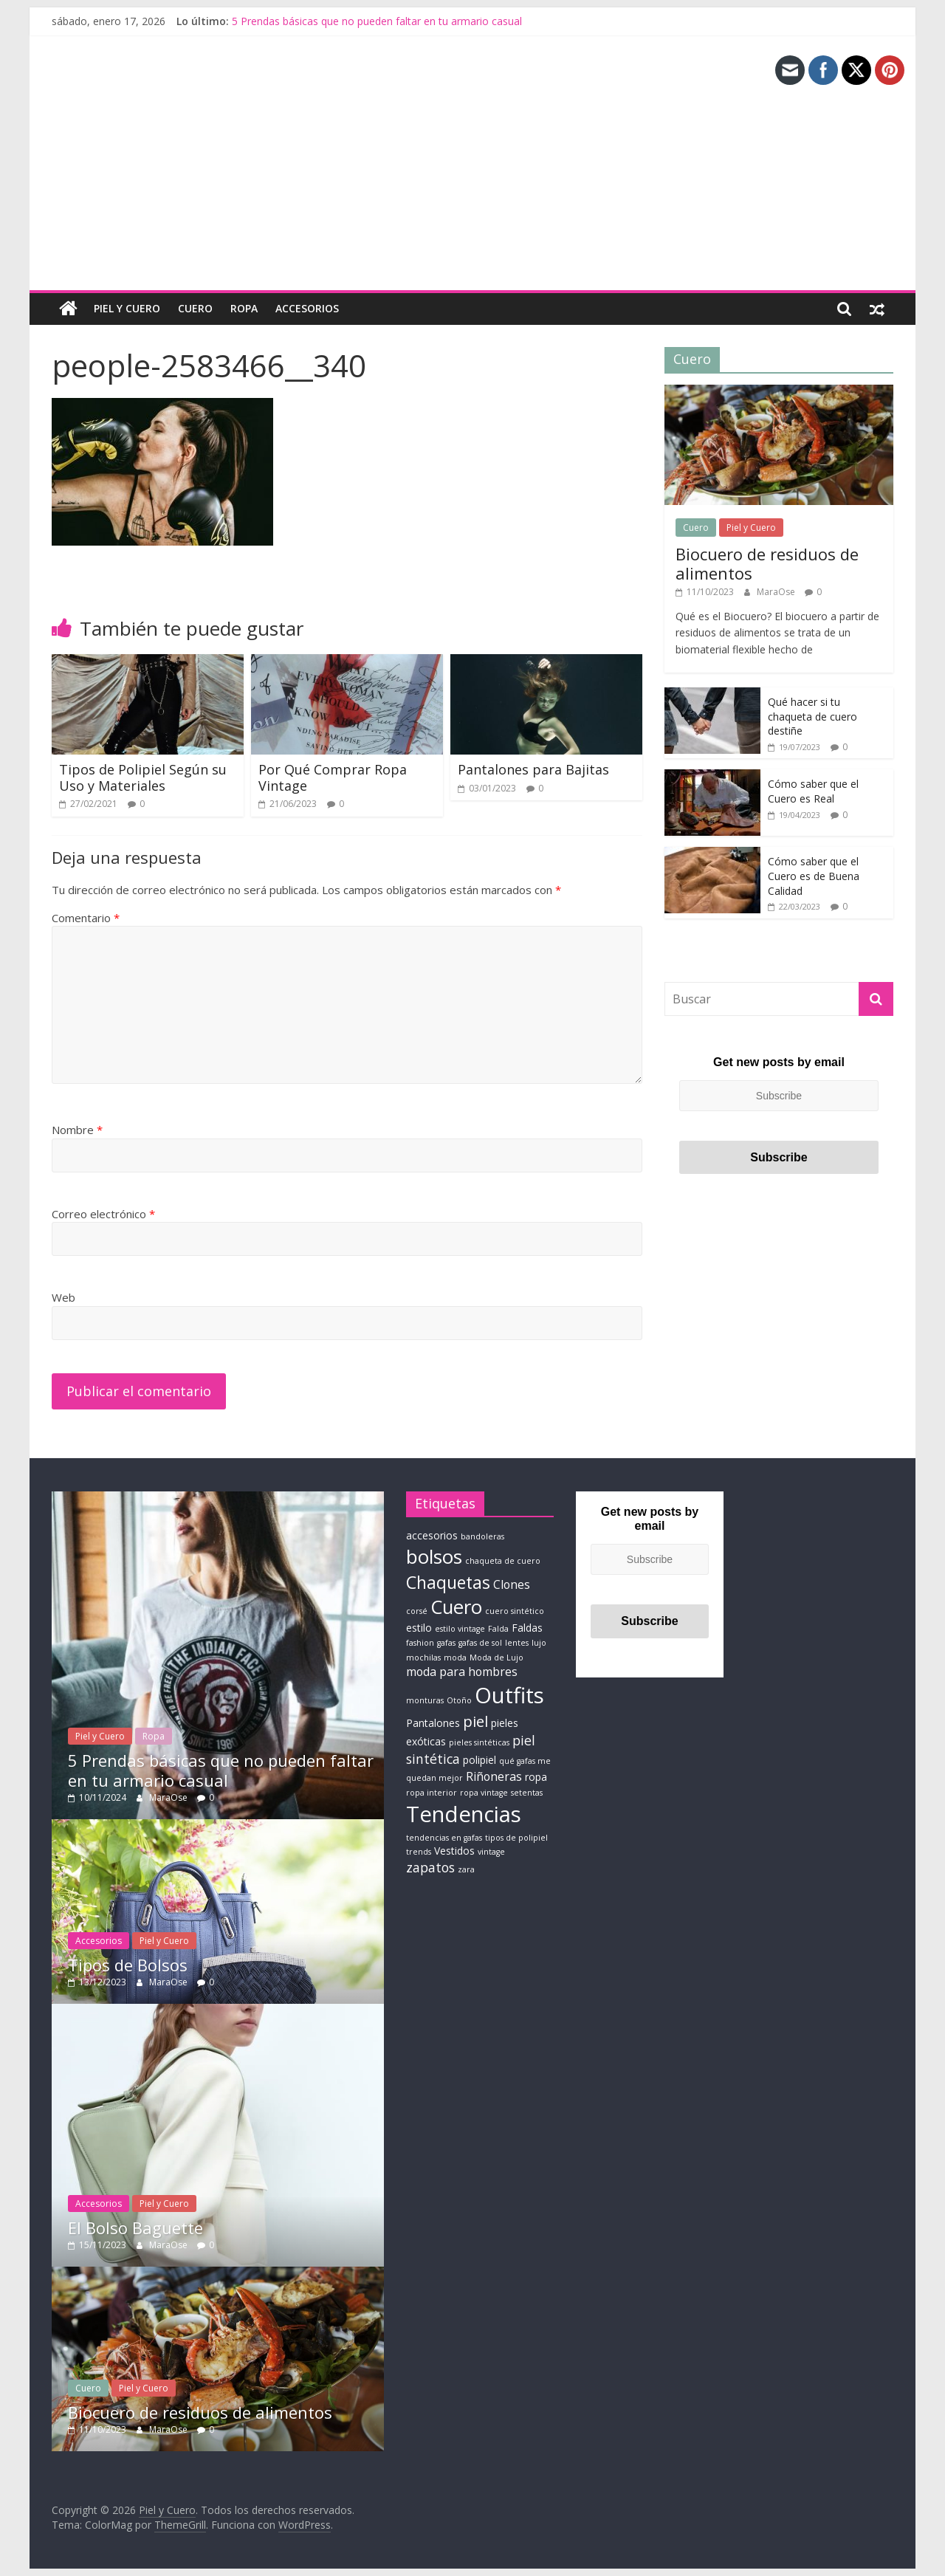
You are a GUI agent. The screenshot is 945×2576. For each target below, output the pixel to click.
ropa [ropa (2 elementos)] (536, 1777)
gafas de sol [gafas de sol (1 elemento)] (480, 1643)
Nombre (77, 1129)
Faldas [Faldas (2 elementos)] (527, 1627)
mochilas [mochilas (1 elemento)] (423, 1657)
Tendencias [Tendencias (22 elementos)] (463, 1813)
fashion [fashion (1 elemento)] (420, 1643)
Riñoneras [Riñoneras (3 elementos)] (494, 1776)
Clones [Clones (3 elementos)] (511, 1584)
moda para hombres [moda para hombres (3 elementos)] (462, 1671)
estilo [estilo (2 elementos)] (419, 1627)
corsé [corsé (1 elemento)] (416, 1610)
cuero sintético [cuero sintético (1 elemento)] (514, 1610)
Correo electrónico (103, 1213)
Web (63, 1297)
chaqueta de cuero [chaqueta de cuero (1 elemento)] (502, 1561)
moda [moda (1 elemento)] (455, 1657)
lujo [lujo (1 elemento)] (539, 1643)
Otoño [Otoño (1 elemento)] (459, 1699)
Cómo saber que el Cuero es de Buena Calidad (813, 875)
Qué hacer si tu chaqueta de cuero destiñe (812, 716)
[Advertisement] (472, 179)
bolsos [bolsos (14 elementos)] (434, 1556)
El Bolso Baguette (135, 2227)
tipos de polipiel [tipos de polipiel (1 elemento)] (516, 1837)
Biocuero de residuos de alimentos (767, 563)
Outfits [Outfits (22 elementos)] (509, 1694)
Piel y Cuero (127, 308)
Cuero (195, 308)
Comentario (86, 917)
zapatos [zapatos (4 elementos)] (430, 1867)
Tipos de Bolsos (128, 1965)
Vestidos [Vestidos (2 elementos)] (454, 1851)
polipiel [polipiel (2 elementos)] (479, 1760)
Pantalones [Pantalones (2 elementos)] (433, 1722)
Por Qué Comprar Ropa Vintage (332, 777)
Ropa (244, 308)
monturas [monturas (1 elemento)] (425, 1699)
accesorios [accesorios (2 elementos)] (432, 1535)
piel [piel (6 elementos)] (475, 1720)
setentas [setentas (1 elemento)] (527, 1792)
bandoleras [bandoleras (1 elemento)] (482, 1536)
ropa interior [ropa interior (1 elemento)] (431, 1792)
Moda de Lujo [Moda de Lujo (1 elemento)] (496, 1657)
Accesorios (307, 308)
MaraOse (777, 591)
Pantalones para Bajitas (533, 769)
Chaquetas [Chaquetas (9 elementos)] (448, 1581)
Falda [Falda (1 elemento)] (498, 1628)
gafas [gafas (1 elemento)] (446, 1643)
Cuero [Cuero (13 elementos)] (456, 1606)
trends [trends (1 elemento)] (418, 1852)
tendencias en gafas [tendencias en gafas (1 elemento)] (444, 1837)
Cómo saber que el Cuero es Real (813, 791)
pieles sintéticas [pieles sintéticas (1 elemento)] (479, 1742)
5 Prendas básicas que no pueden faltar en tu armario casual (377, 21)
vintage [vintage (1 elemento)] (491, 1852)
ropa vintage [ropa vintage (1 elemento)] (484, 1792)
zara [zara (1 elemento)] (466, 1869)
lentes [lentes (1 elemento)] (517, 1643)
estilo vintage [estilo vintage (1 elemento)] (460, 1628)
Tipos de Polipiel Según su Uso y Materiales (143, 777)
